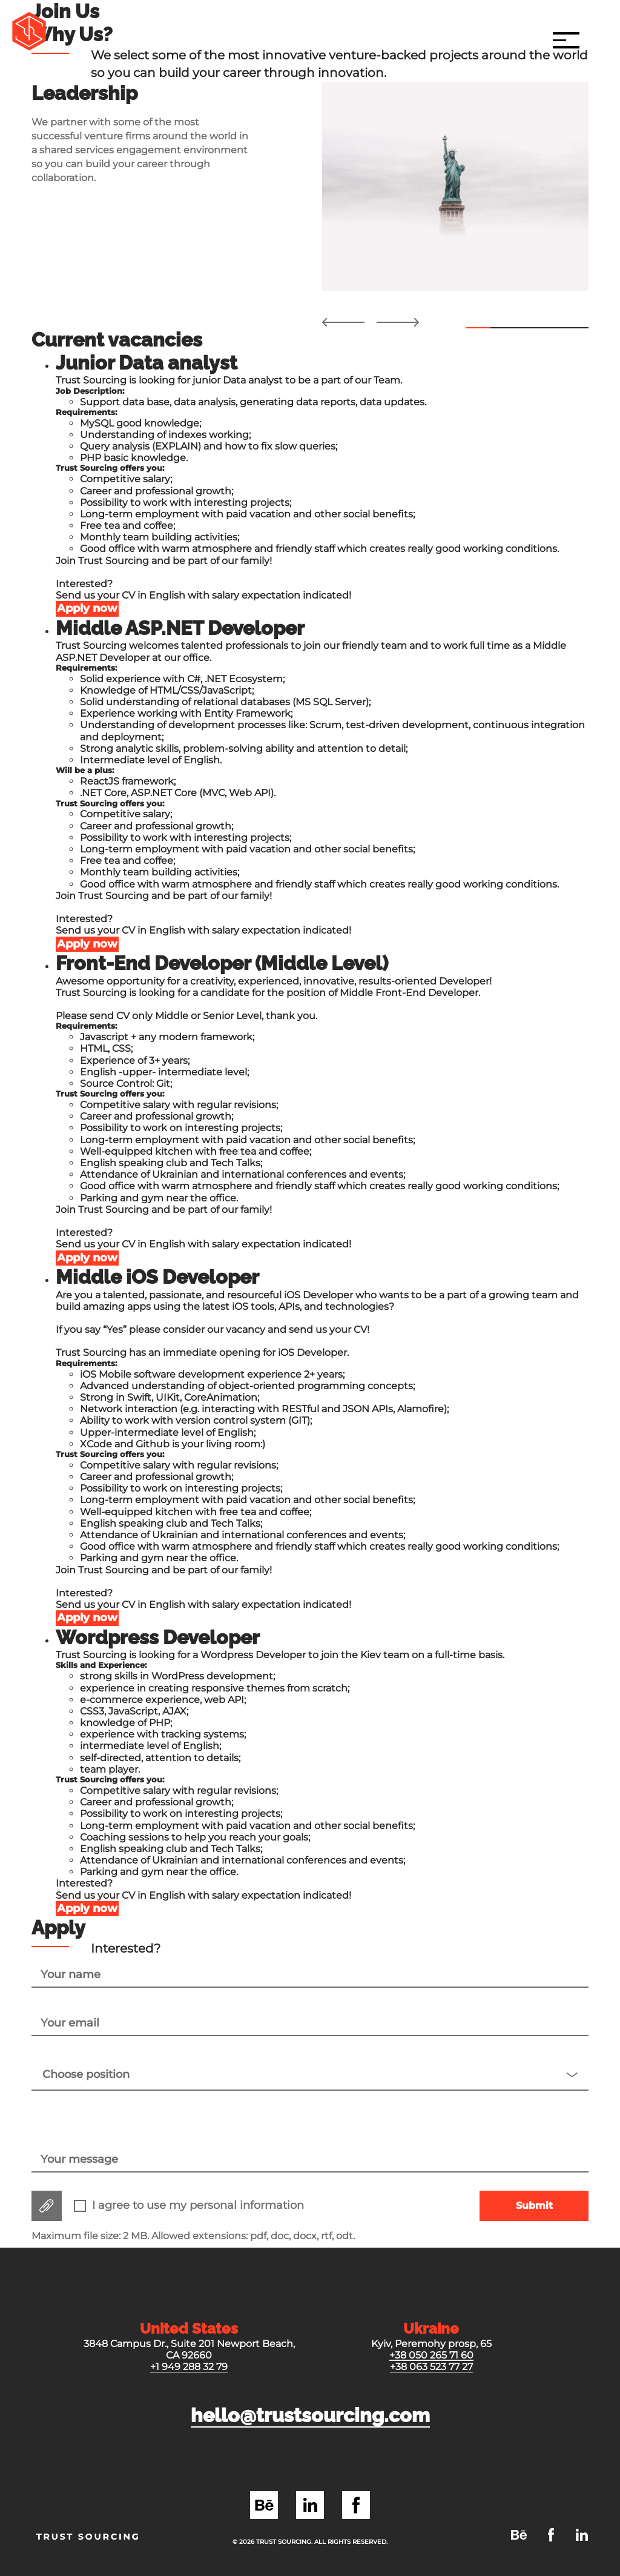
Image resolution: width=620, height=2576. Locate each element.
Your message (79, 2159)
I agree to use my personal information (198, 2205)
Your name (71, 1974)
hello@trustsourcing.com (310, 2415)
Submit (534, 2205)
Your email (70, 2023)
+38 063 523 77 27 (431, 2366)
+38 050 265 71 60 (431, 2355)
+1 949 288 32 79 (189, 2366)
